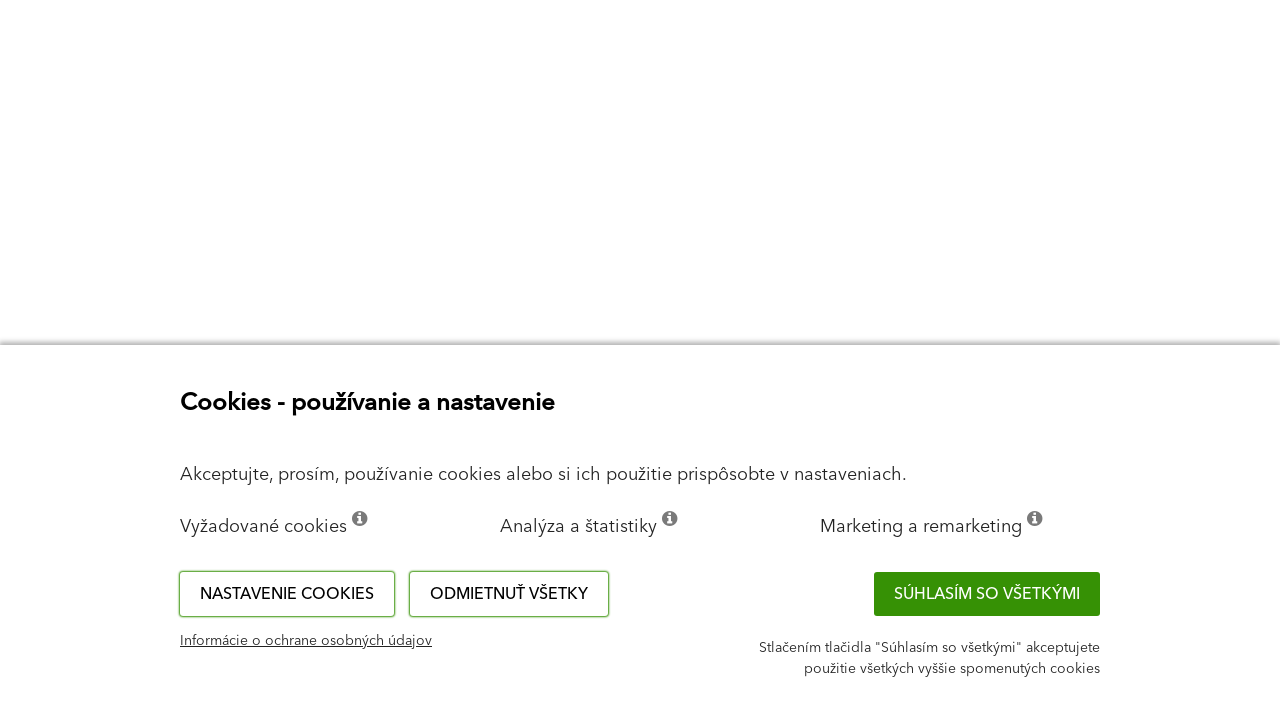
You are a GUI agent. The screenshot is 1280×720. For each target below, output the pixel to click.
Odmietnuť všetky (509, 594)
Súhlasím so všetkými (987, 594)
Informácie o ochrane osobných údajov (306, 641)
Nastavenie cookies (287, 594)
